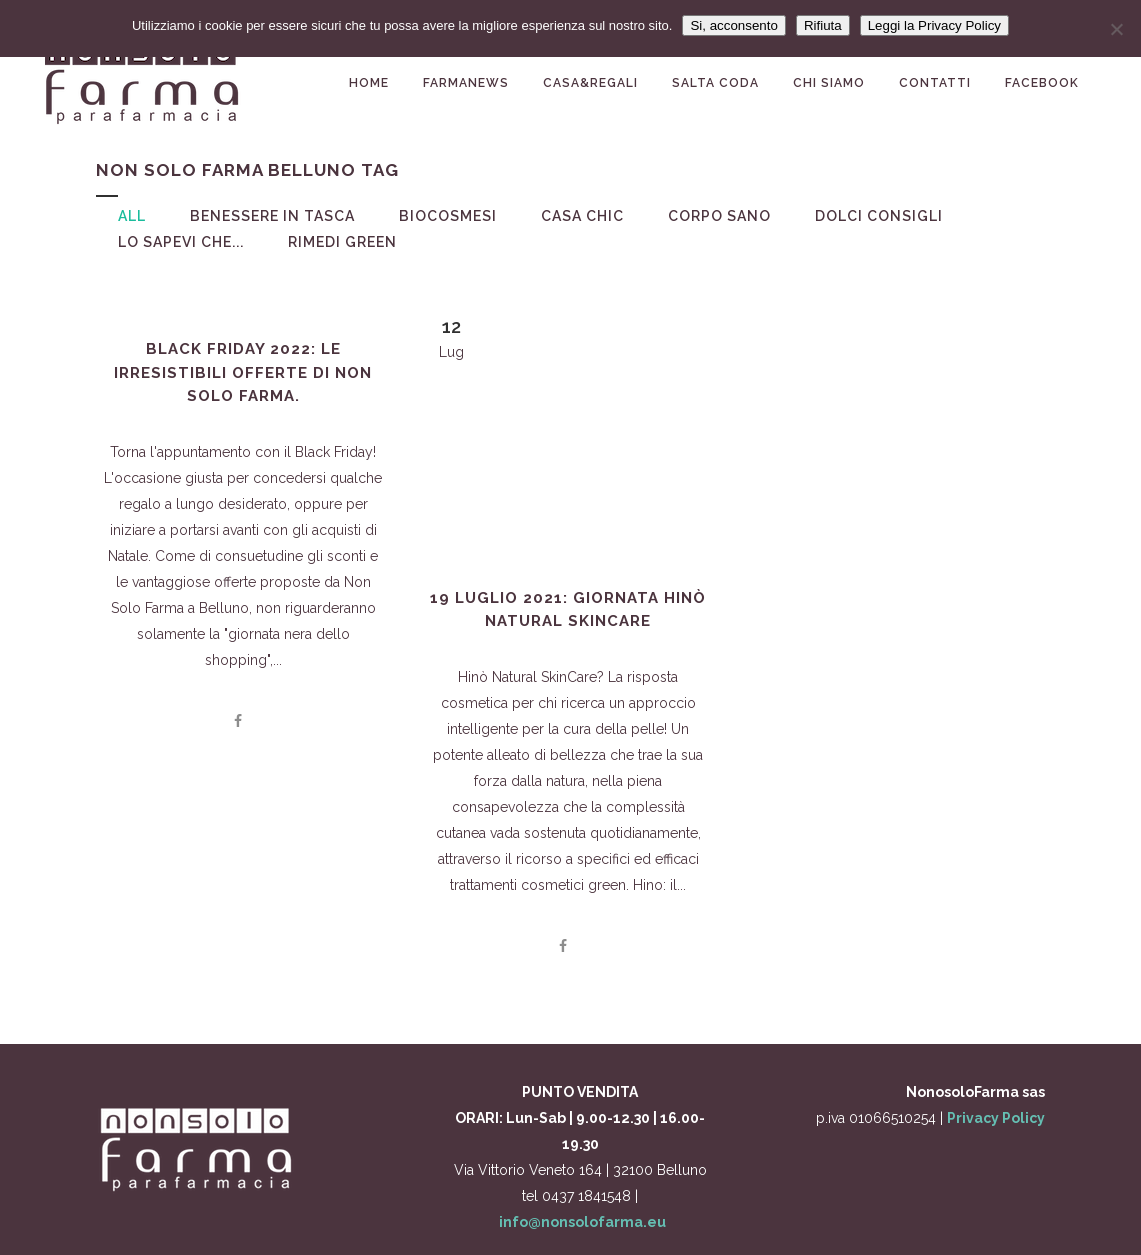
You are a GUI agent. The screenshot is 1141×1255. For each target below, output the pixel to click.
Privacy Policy (996, 1118)
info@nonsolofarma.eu (582, 1222)
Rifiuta (823, 25)
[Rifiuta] (1116, 29)
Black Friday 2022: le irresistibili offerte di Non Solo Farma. (243, 372)
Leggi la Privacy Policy (934, 25)
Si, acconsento (733, 25)
